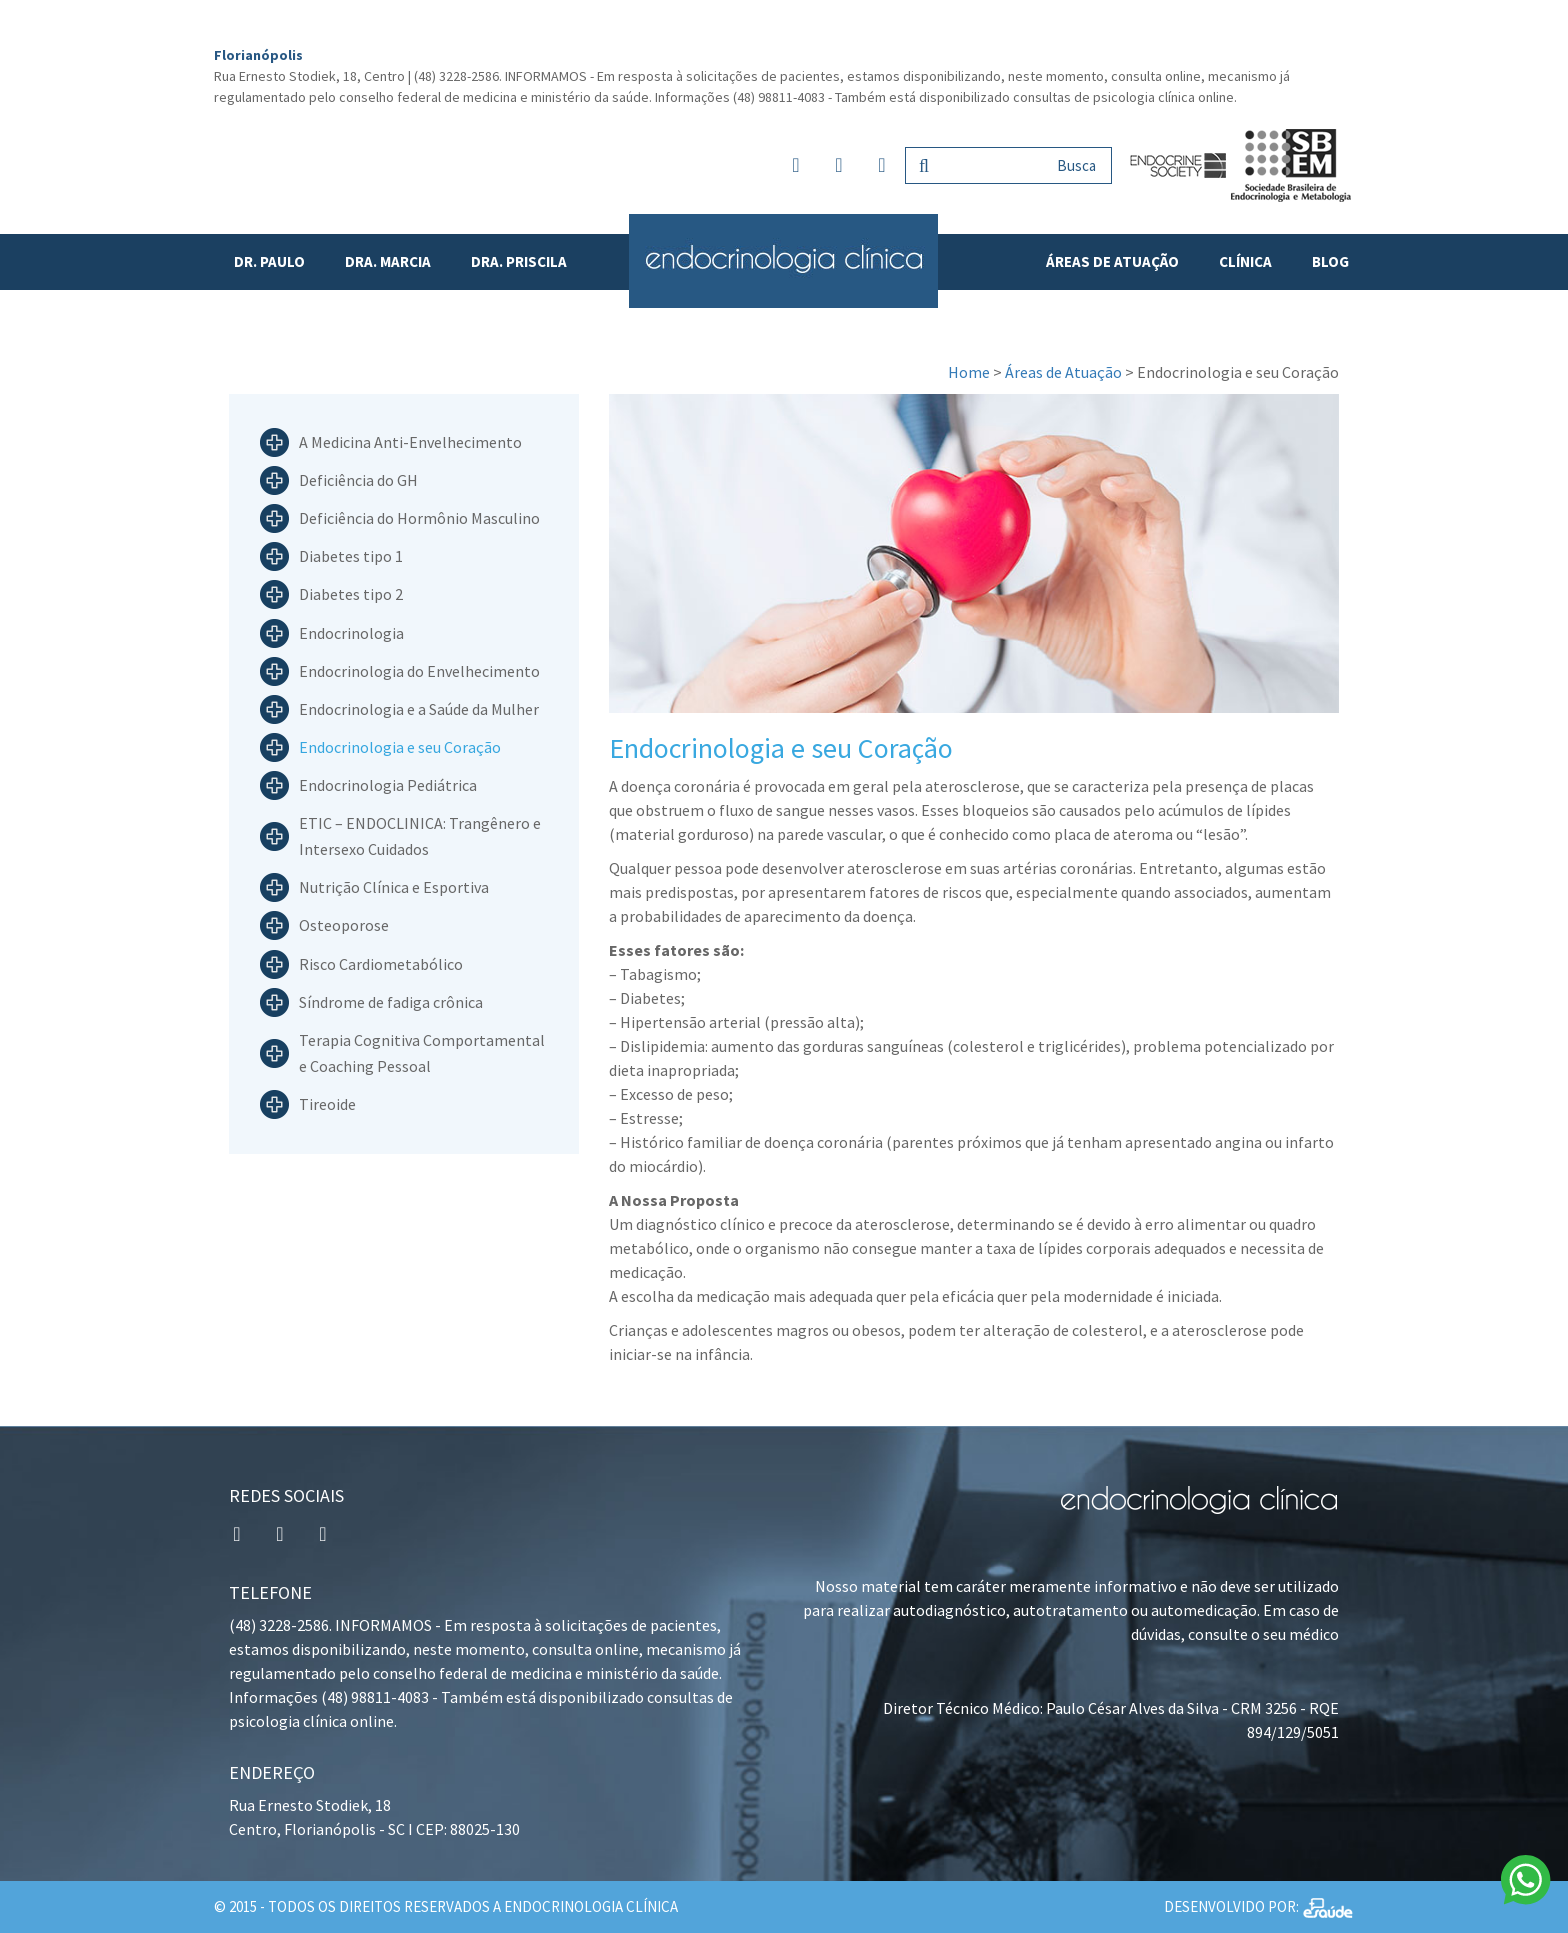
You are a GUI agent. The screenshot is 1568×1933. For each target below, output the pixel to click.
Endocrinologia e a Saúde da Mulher (419, 709)
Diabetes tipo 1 (351, 556)
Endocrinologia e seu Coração (400, 747)
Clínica (1245, 261)
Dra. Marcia (388, 261)
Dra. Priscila (519, 261)
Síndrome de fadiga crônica (391, 1002)
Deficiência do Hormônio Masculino (419, 518)
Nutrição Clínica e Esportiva (394, 887)
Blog (1330, 261)
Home (969, 372)
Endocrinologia (351, 633)
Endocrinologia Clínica (783, 261)
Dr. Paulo (269, 261)
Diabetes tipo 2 (351, 595)
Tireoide (327, 1104)
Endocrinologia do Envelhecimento (419, 671)
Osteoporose (344, 926)
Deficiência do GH (358, 480)
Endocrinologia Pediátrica (388, 785)
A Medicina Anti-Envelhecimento (410, 442)
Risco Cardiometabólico (381, 964)
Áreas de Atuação (1112, 261)
